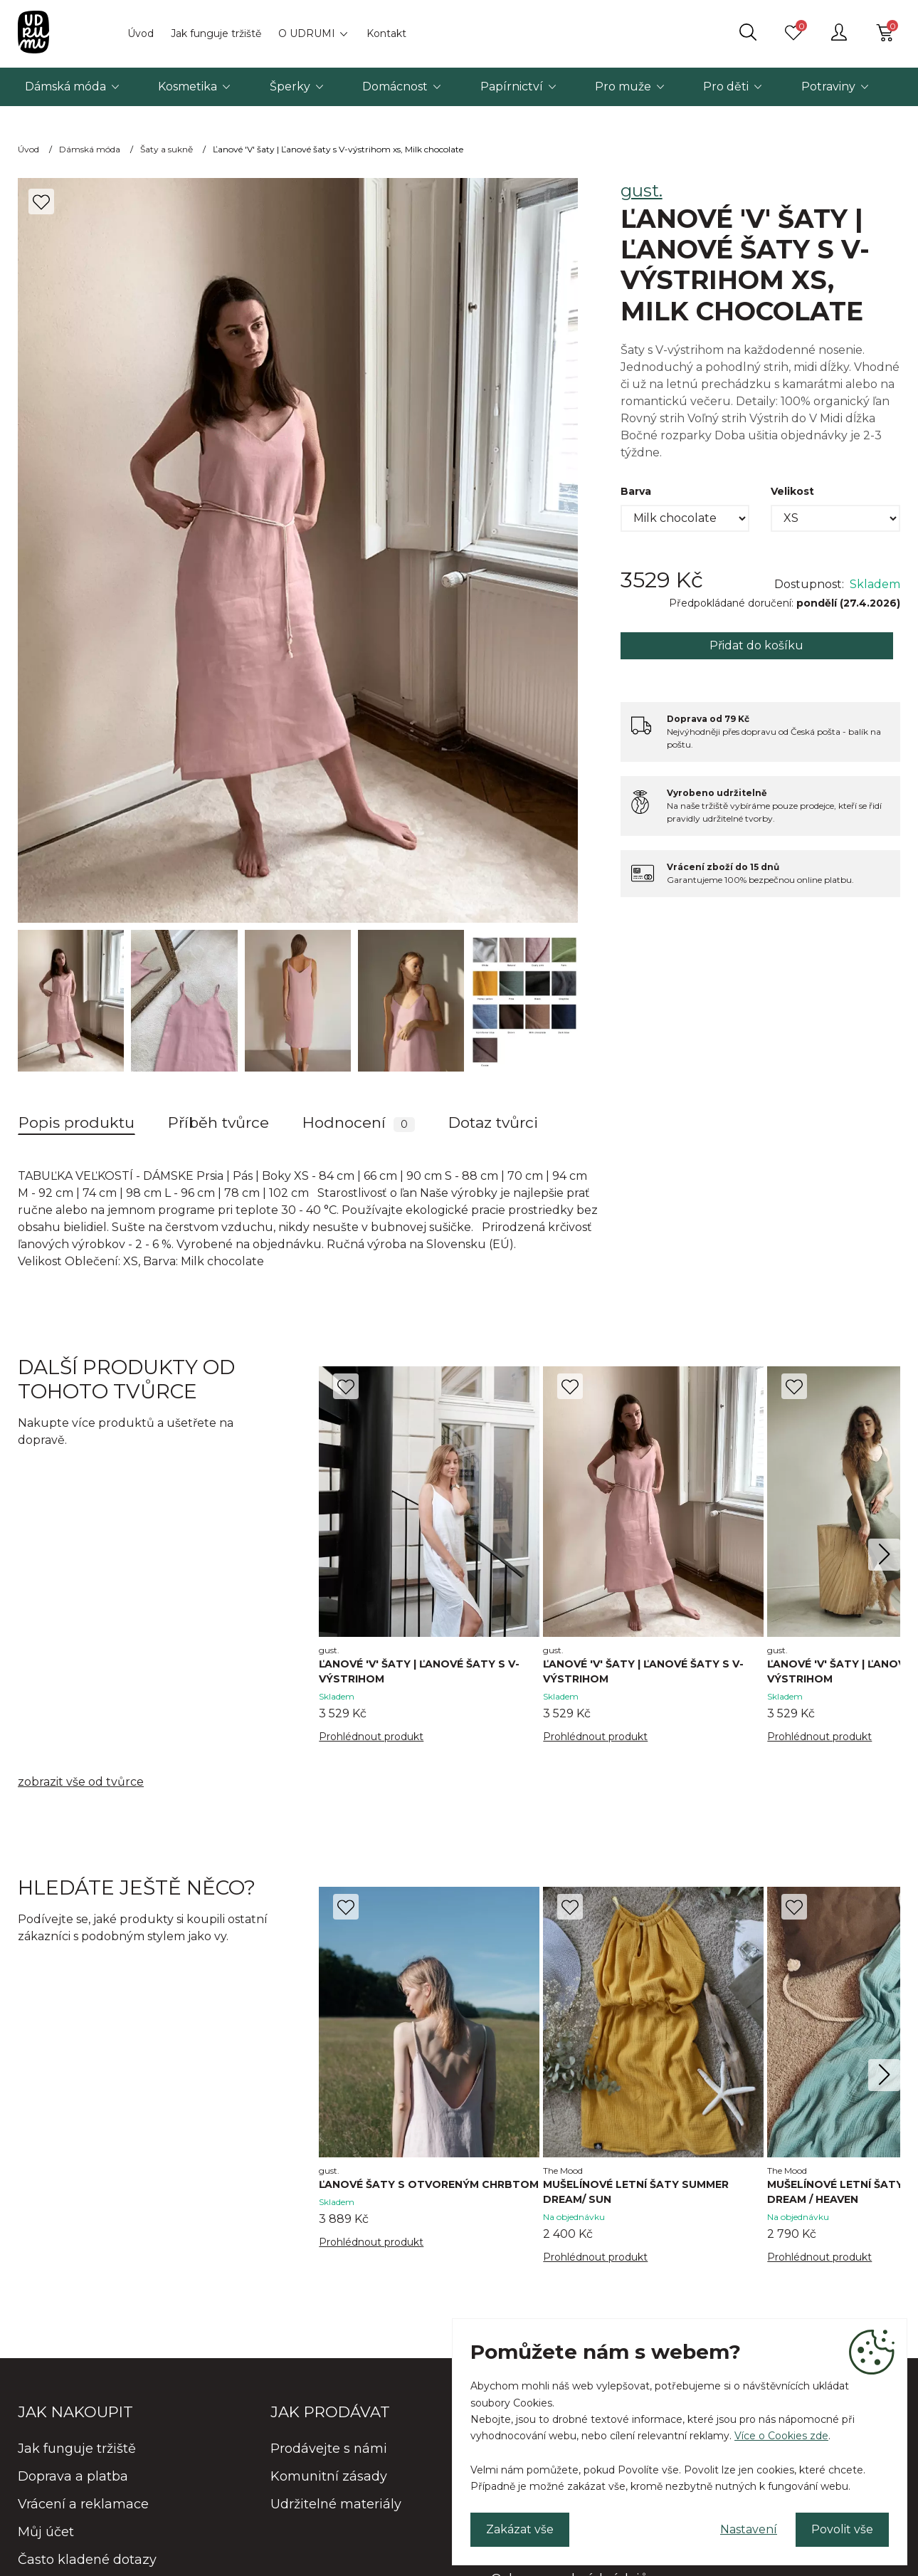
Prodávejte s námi (328, 2448)
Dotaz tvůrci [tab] (493, 1122)
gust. (642, 190)
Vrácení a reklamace (83, 2504)
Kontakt (386, 33)
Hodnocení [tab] (358, 1123)
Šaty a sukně (166, 149)
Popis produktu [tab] (76, 1122)
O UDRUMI (306, 33)
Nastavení (748, 2529)
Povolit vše (842, 2529)
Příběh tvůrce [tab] (218, 1122)
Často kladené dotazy (87, 2559)
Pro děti (726, 86)
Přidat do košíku (756, 645)
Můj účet (46, 2532)
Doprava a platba (73, 2476)
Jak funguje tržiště (216, 33)
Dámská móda (65, 86)
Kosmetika (187, 86)
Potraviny (828, 86)
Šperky (290, 86)
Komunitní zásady (328, 2476)
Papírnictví (511, 86)
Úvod (140, 33)
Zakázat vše (520, 2529)
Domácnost (395, 86)
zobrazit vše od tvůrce (81, 1782)
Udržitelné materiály (335, 2504)
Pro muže (623, 86)
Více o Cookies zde (781, 2435)
